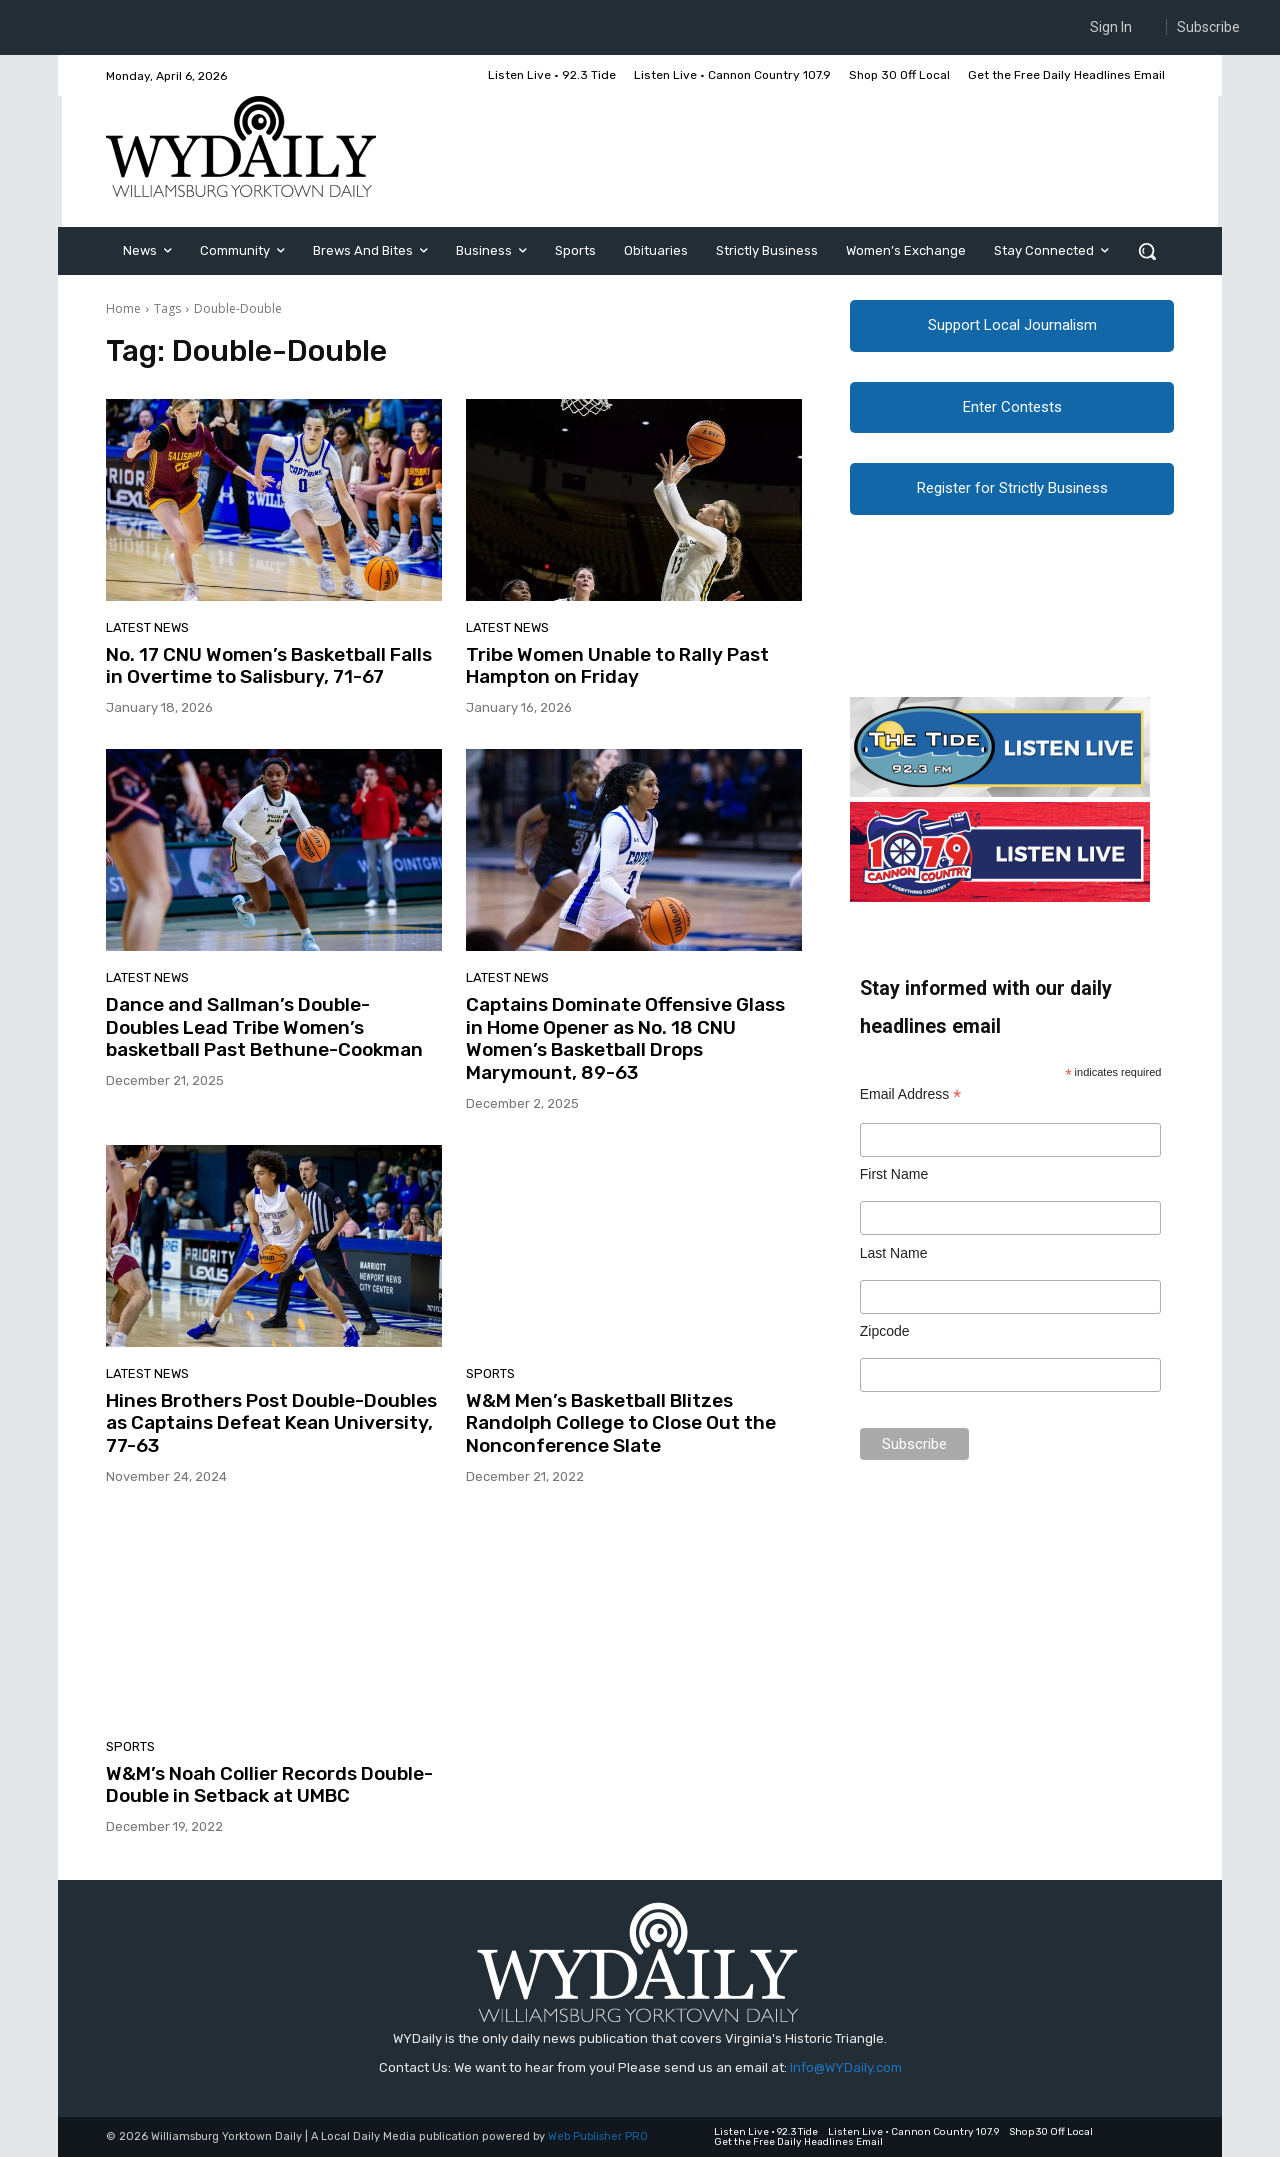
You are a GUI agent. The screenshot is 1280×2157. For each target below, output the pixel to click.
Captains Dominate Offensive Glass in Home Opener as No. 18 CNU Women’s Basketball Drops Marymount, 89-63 (625, 1038)
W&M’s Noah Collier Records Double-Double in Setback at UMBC (269, 1785)
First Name (894, 1184)
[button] (1147, 251)
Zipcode (885, 1341)
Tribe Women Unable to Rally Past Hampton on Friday (617, 666)
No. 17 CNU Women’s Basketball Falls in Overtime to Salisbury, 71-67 (269, 666)
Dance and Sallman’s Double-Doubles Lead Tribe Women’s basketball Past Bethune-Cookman (264, 1027)
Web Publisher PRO (598, 2136)
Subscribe (1208, 27)
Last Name (894, 1263)
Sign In (1111, 27)
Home (123, 308)
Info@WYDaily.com (846, 2067)
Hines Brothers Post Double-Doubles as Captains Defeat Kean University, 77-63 (271, 1423)
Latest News (147, 627)
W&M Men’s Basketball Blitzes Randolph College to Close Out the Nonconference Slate (621, 1423)
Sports (490, 1373)
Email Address (911, 1104)
